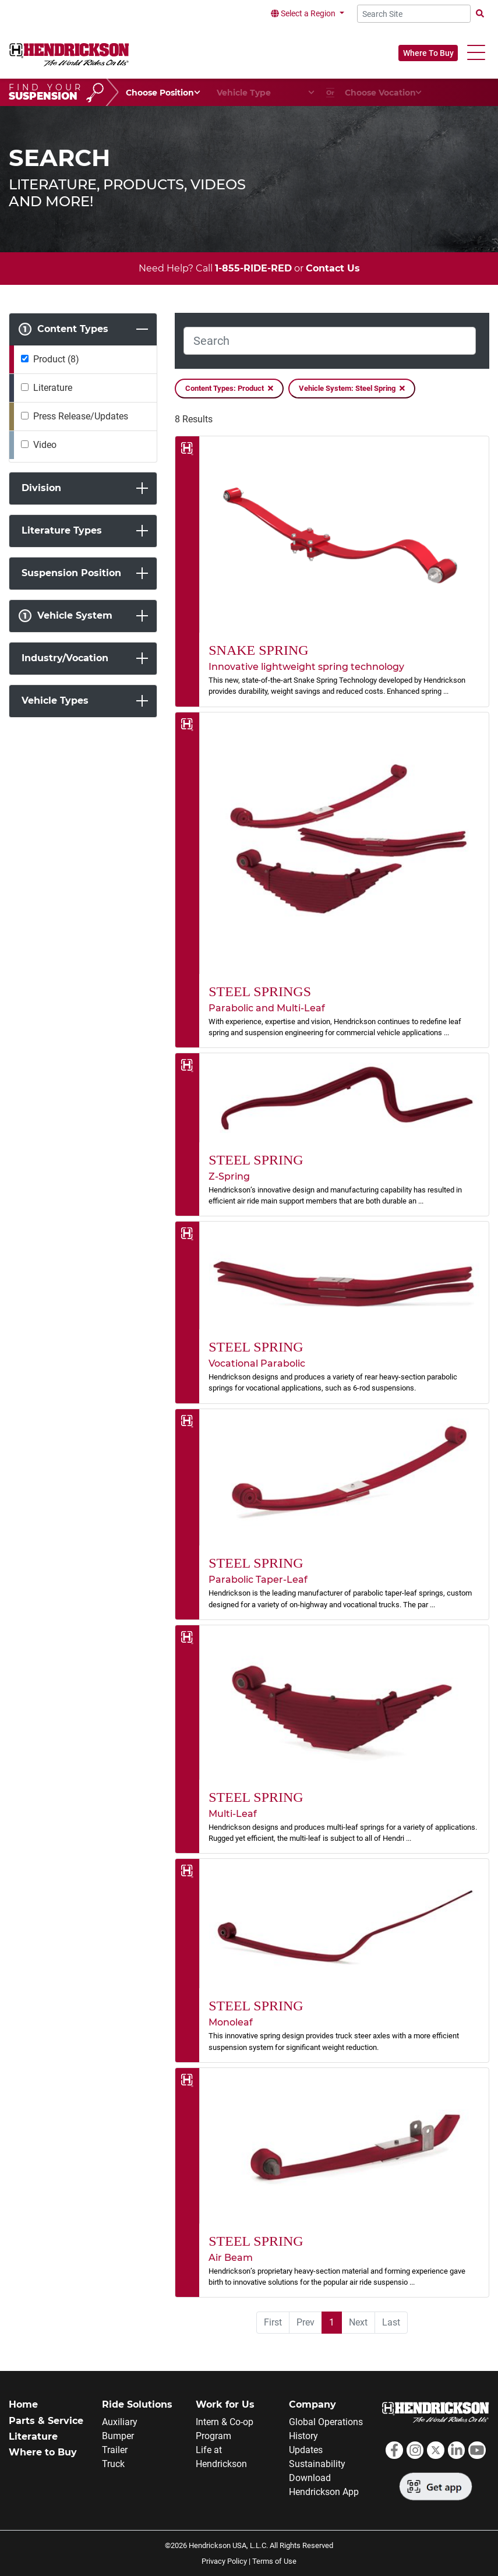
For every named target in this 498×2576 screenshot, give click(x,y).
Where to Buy (43, 2452)
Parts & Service (46, 2420)
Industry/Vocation (65, 658)
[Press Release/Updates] (25, 415)
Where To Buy (428, 53)
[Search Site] (414, 14)
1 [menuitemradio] (331, 2322)
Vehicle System (65, 615)
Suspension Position (71, 572)
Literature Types (62, 530)
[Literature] (25, 387)
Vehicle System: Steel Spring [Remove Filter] (352, 388)
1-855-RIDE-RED (253, 268)
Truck (113, 2463)
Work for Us (225, 2404)
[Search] (329, 341)
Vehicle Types (55, 700)
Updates (306, 2449)
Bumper (118, 2435)
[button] (476, 52)
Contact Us (333, 268)
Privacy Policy (224, 2561)
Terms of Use (274, 2561)
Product (56, 359)
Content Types (63, 329)
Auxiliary (119, 2421)
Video (44, 444)
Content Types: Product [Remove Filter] (229, 388)
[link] (332, 571)
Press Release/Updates (80, 416)
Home (23, 2404)
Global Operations (326, 2421)
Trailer (115, 2449)
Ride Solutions (137, 2404)
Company (312, 2404)
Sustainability (317, 2463)
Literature (52, 387)
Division (41, 487)
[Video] (25, 444)
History (303, 2435)
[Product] (25, 358)
